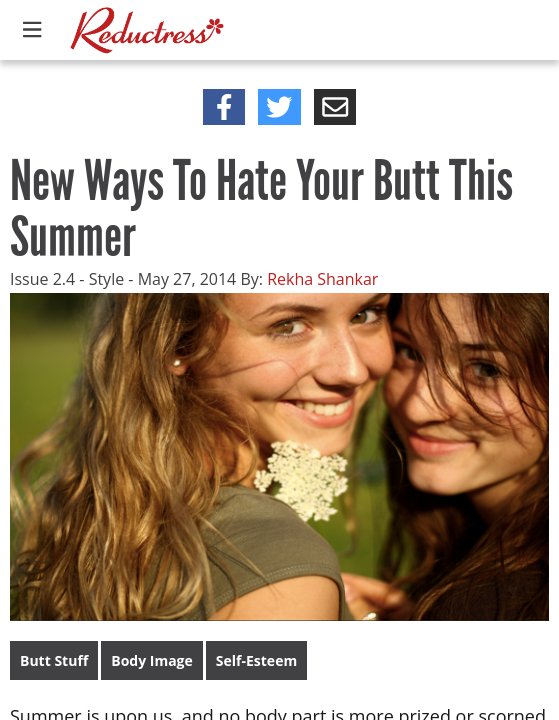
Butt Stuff (54, 660)
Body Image (152, 660)
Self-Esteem (256, 660)
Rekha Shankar (322, 279)
